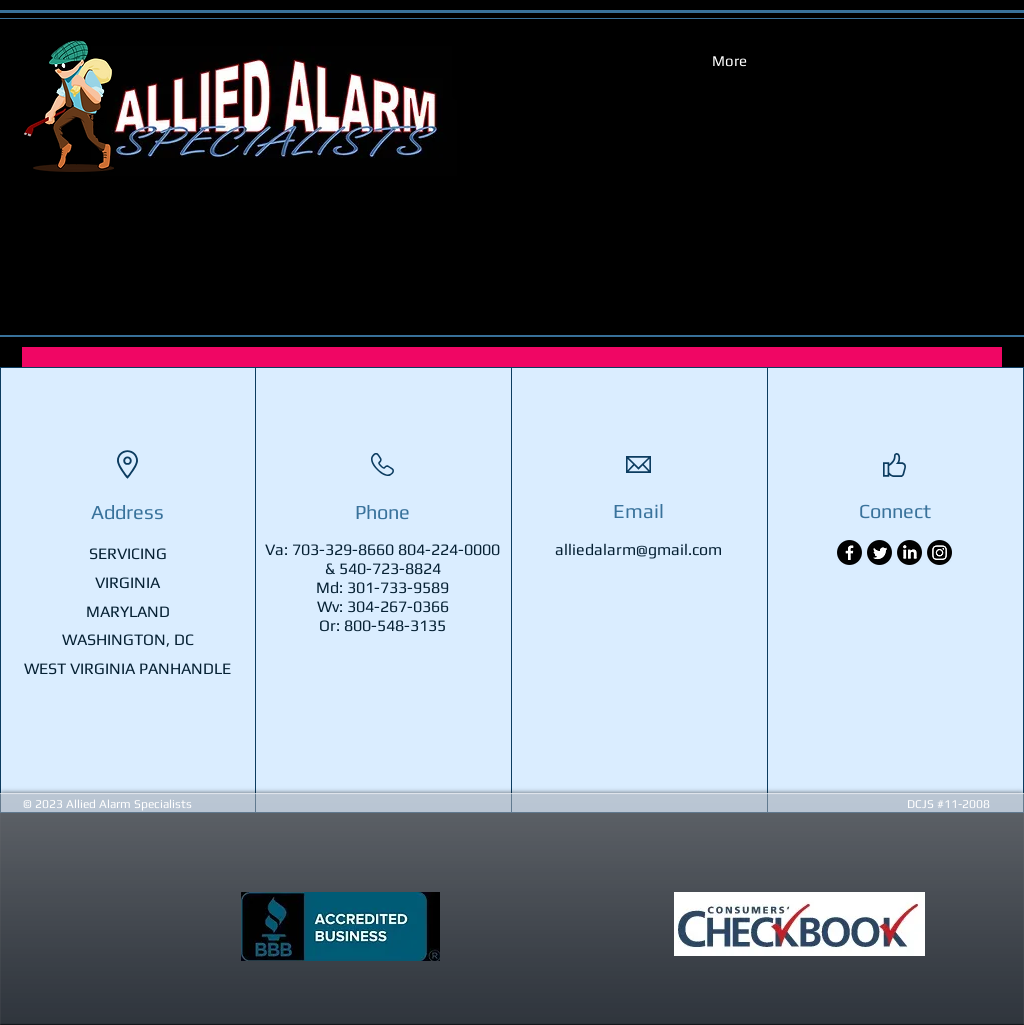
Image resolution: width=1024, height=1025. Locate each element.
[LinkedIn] (909, 552)
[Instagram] (939, 552)
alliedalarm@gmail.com (638, 549)
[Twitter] (879, 552)
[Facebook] (849, 552)
